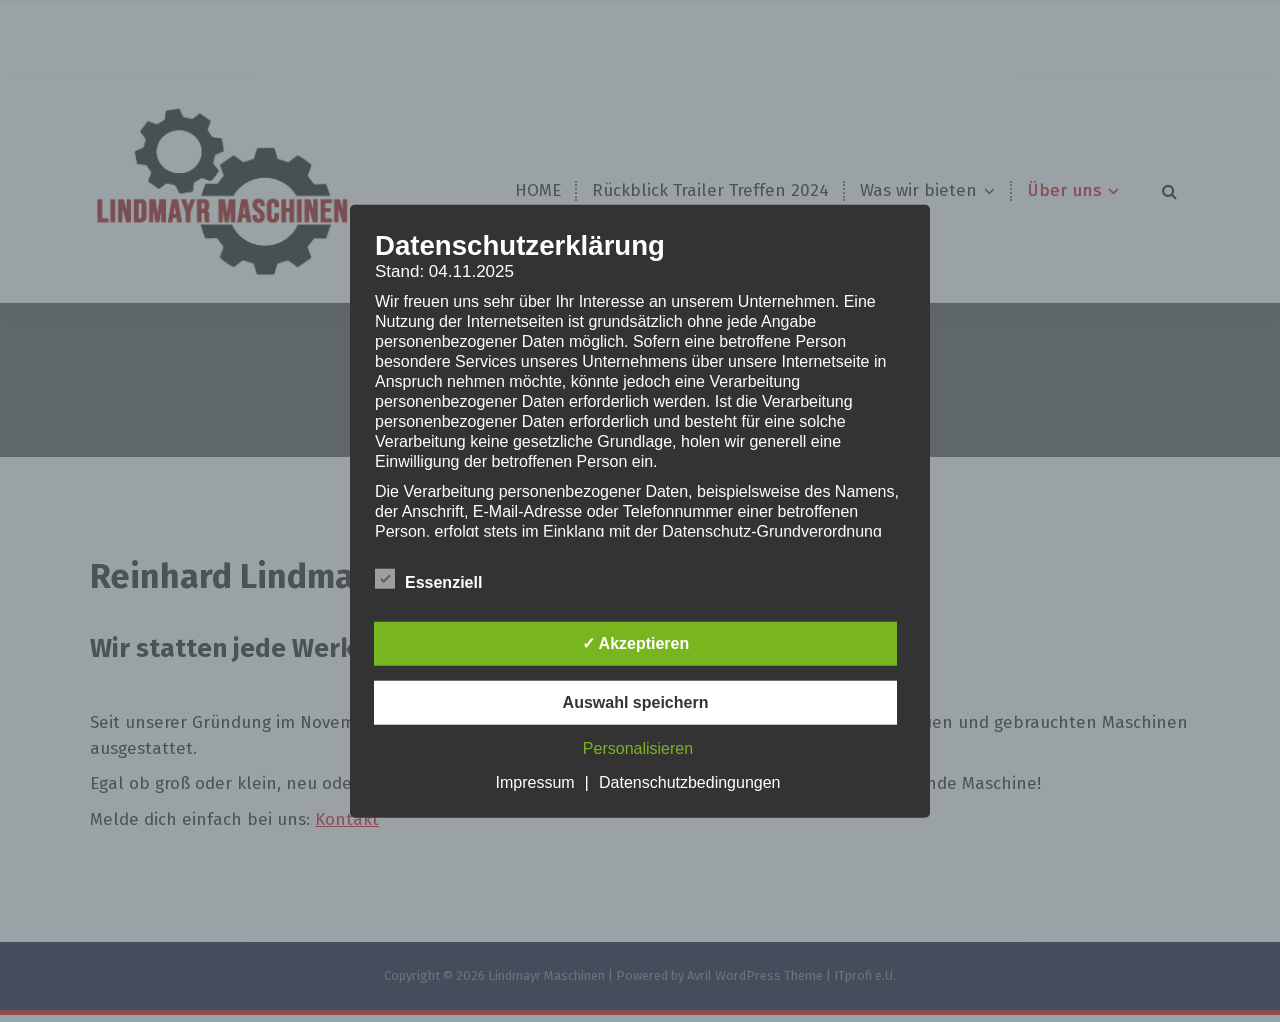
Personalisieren (638, 747)
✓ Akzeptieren (636, 642)
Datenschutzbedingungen (689, 781)
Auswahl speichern (636, 701)
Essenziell (428, 578)
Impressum (534, 781)
